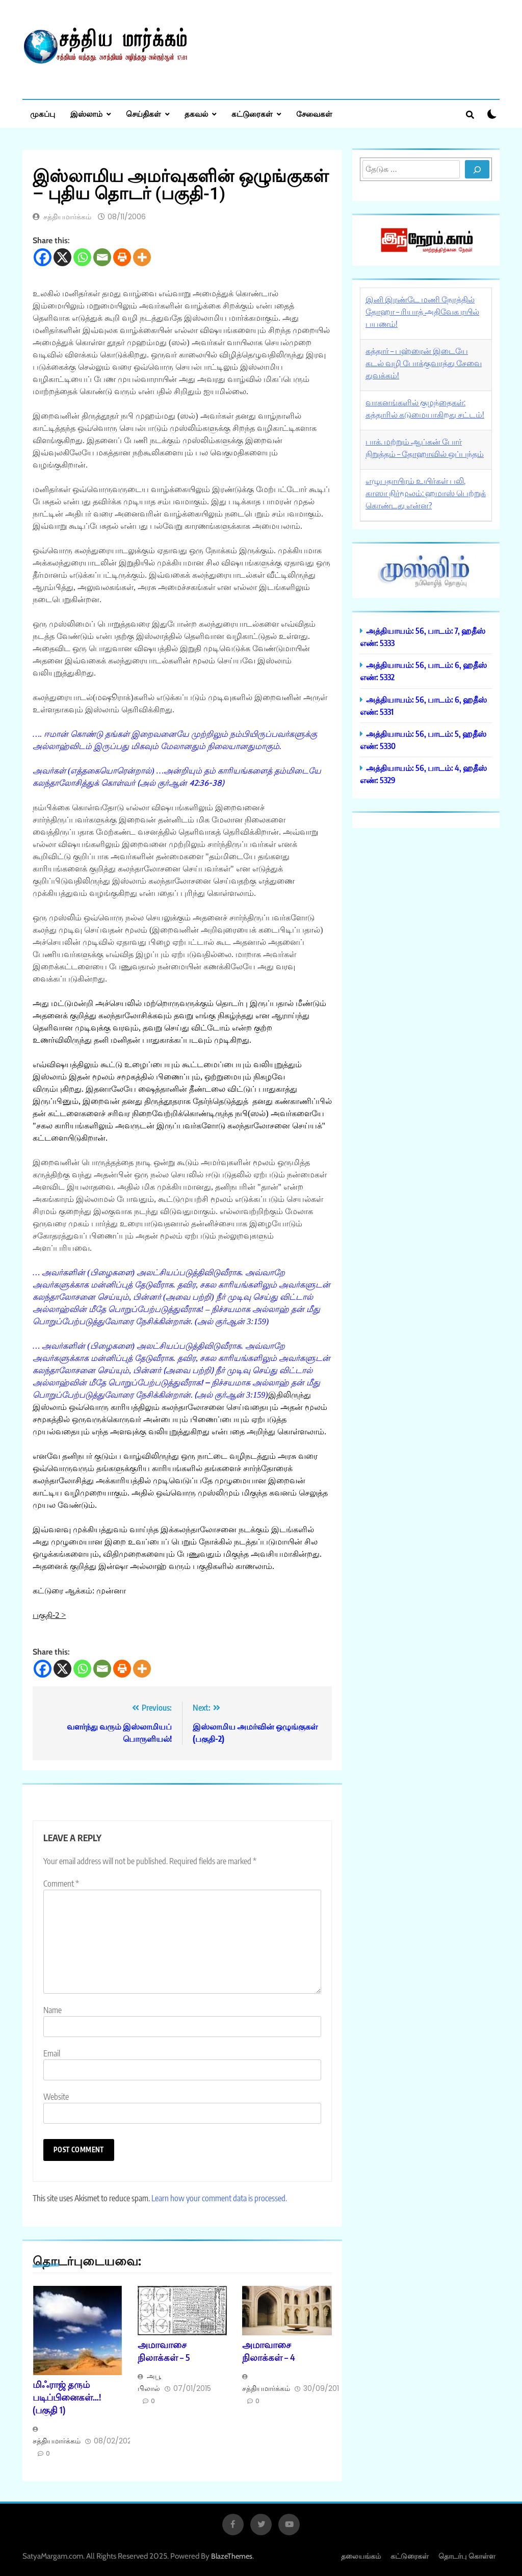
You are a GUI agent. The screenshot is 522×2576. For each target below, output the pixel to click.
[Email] (102, 257)
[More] (142, 257)
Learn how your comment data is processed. (219, 2198)
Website (56, 2097)
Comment (61, 1883)
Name (52, 2010)
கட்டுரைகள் (252, 114)
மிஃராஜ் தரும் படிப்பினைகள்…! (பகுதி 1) (67, 2397)
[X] (62, 257)
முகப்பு (42, 114)
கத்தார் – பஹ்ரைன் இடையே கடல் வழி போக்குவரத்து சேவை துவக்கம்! (424, 363)
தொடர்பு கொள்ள (466, 2556)
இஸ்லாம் (86, 114)
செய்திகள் (143, 114)
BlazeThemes (231, 2556)
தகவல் (196, 114)
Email (51, 2053)
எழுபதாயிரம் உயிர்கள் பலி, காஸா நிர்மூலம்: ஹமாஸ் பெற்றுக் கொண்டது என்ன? (426, 493)
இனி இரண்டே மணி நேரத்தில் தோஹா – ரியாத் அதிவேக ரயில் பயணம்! (422, 311)
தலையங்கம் (361, 2556)
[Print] (122, 257)
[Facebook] (42, 257)
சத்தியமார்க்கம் (67, 217)
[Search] (477, 169)
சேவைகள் (314, 114)
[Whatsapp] (82, 257)
